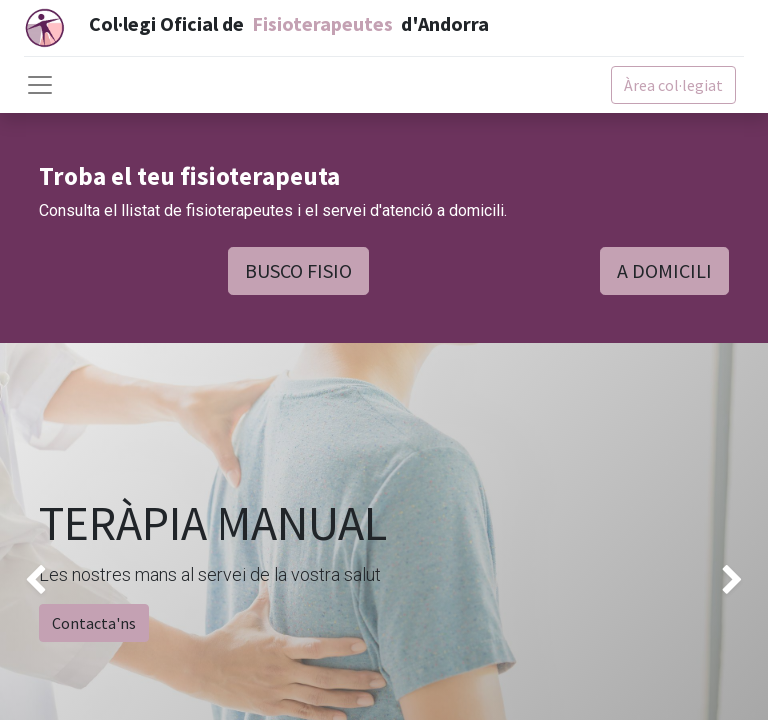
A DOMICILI (664, 270)
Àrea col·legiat (673, 85)
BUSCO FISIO (298, 270)
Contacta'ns (94, 623)
